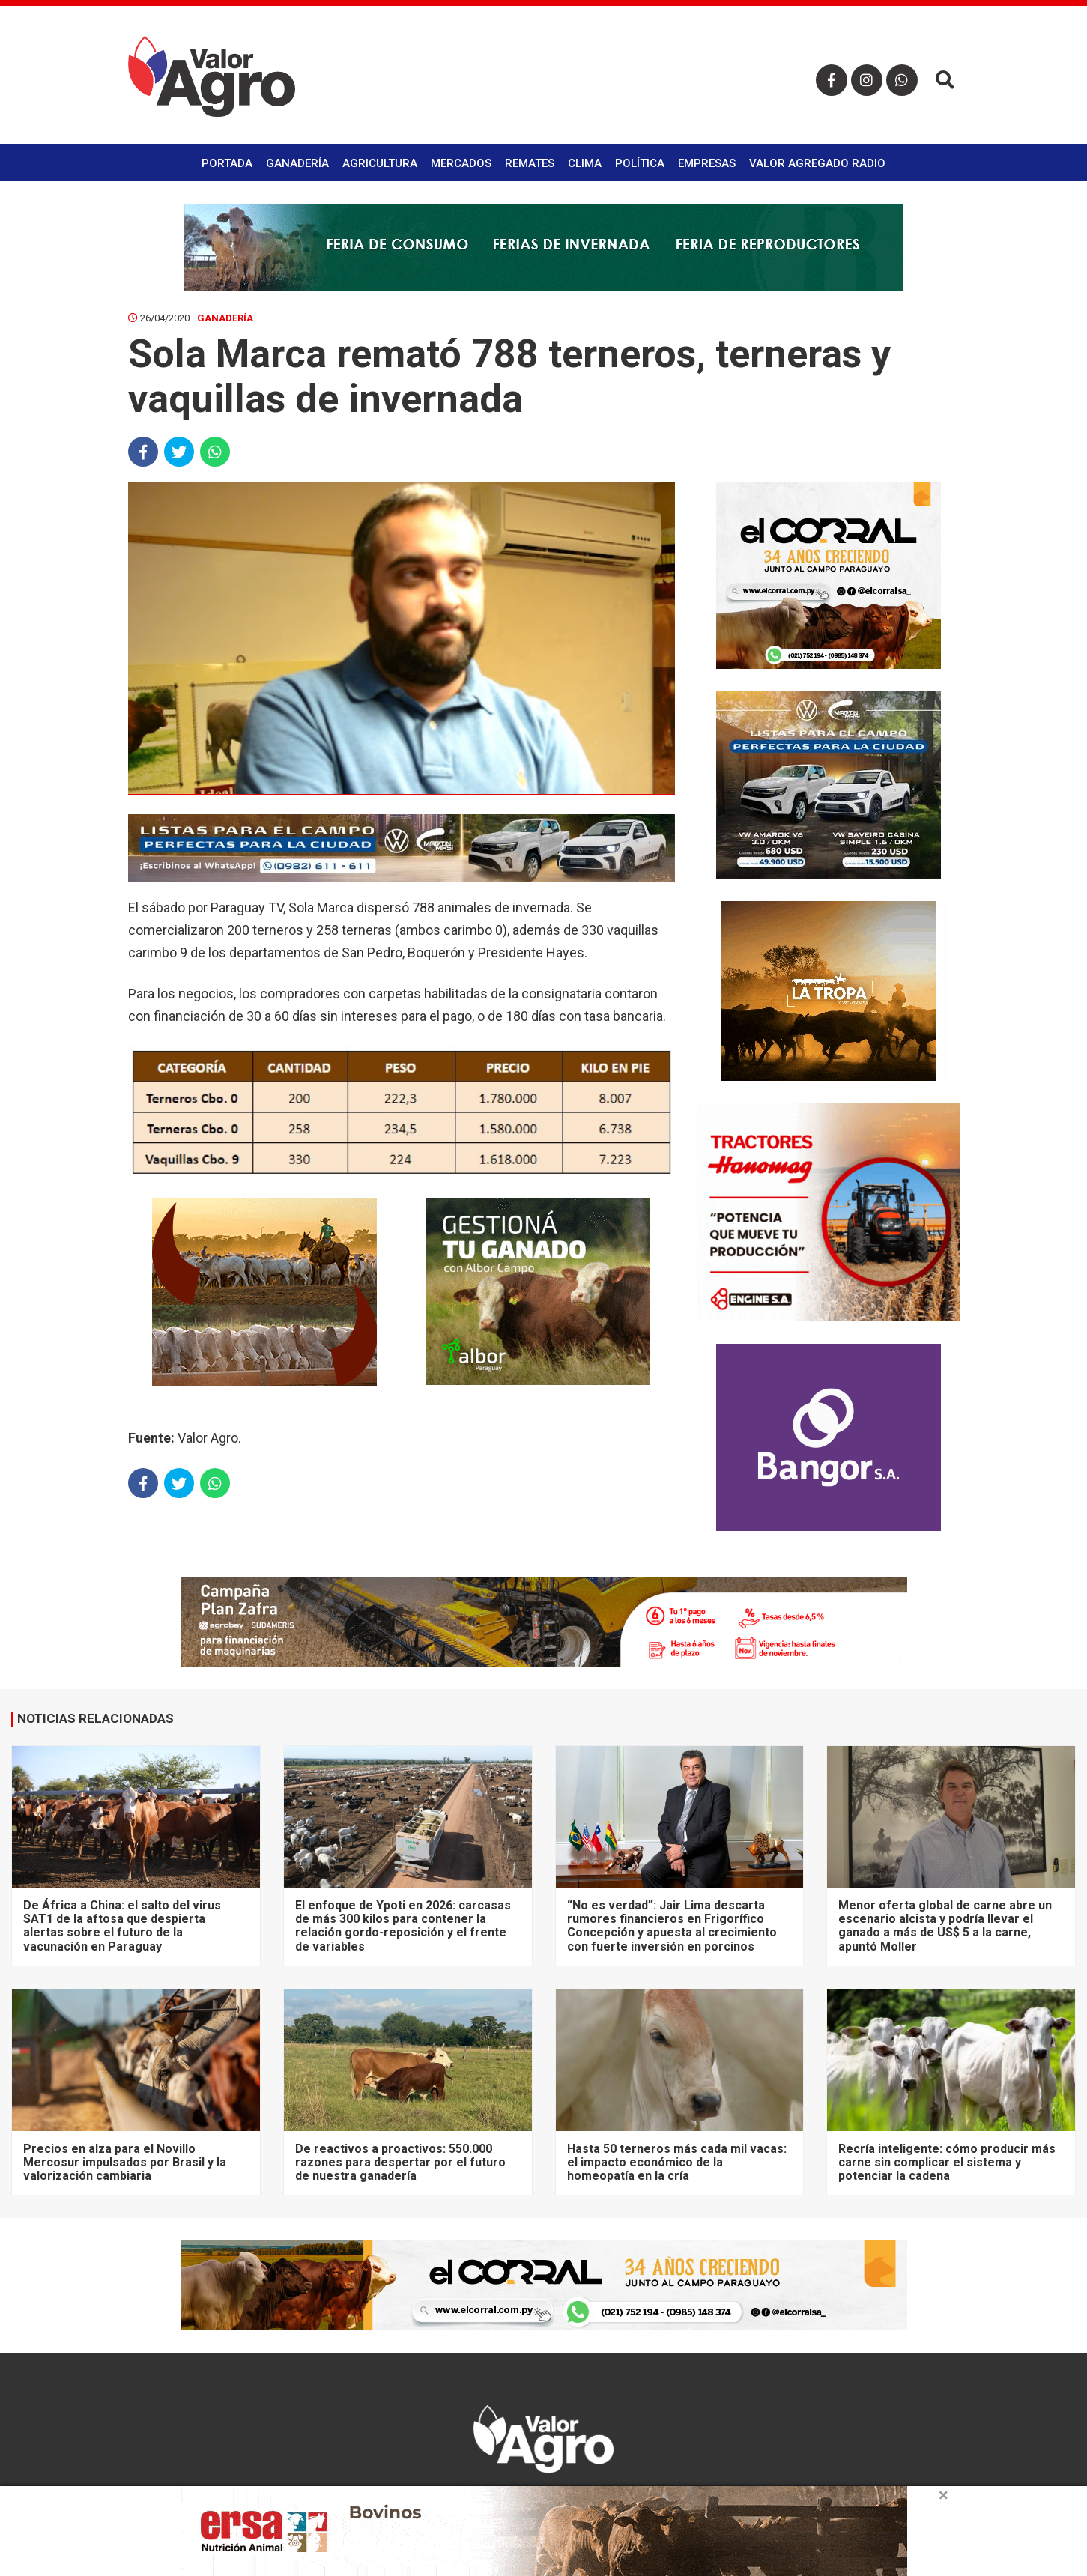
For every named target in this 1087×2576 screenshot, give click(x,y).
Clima (585, 163)
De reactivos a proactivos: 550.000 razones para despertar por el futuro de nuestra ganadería (400, 2162)
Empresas (707, 163)
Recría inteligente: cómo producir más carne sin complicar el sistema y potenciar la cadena (947, 2162)
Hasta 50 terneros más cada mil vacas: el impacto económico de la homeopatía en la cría (677, 2162)
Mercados (461, 163)
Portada (227, 163)
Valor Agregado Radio (817, 163)
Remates (529, 163)
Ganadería (297, 163)
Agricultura (379, 163)
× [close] (943, 2495)
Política (639, 163)
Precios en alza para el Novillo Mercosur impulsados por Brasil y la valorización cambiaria (124, 2162)
